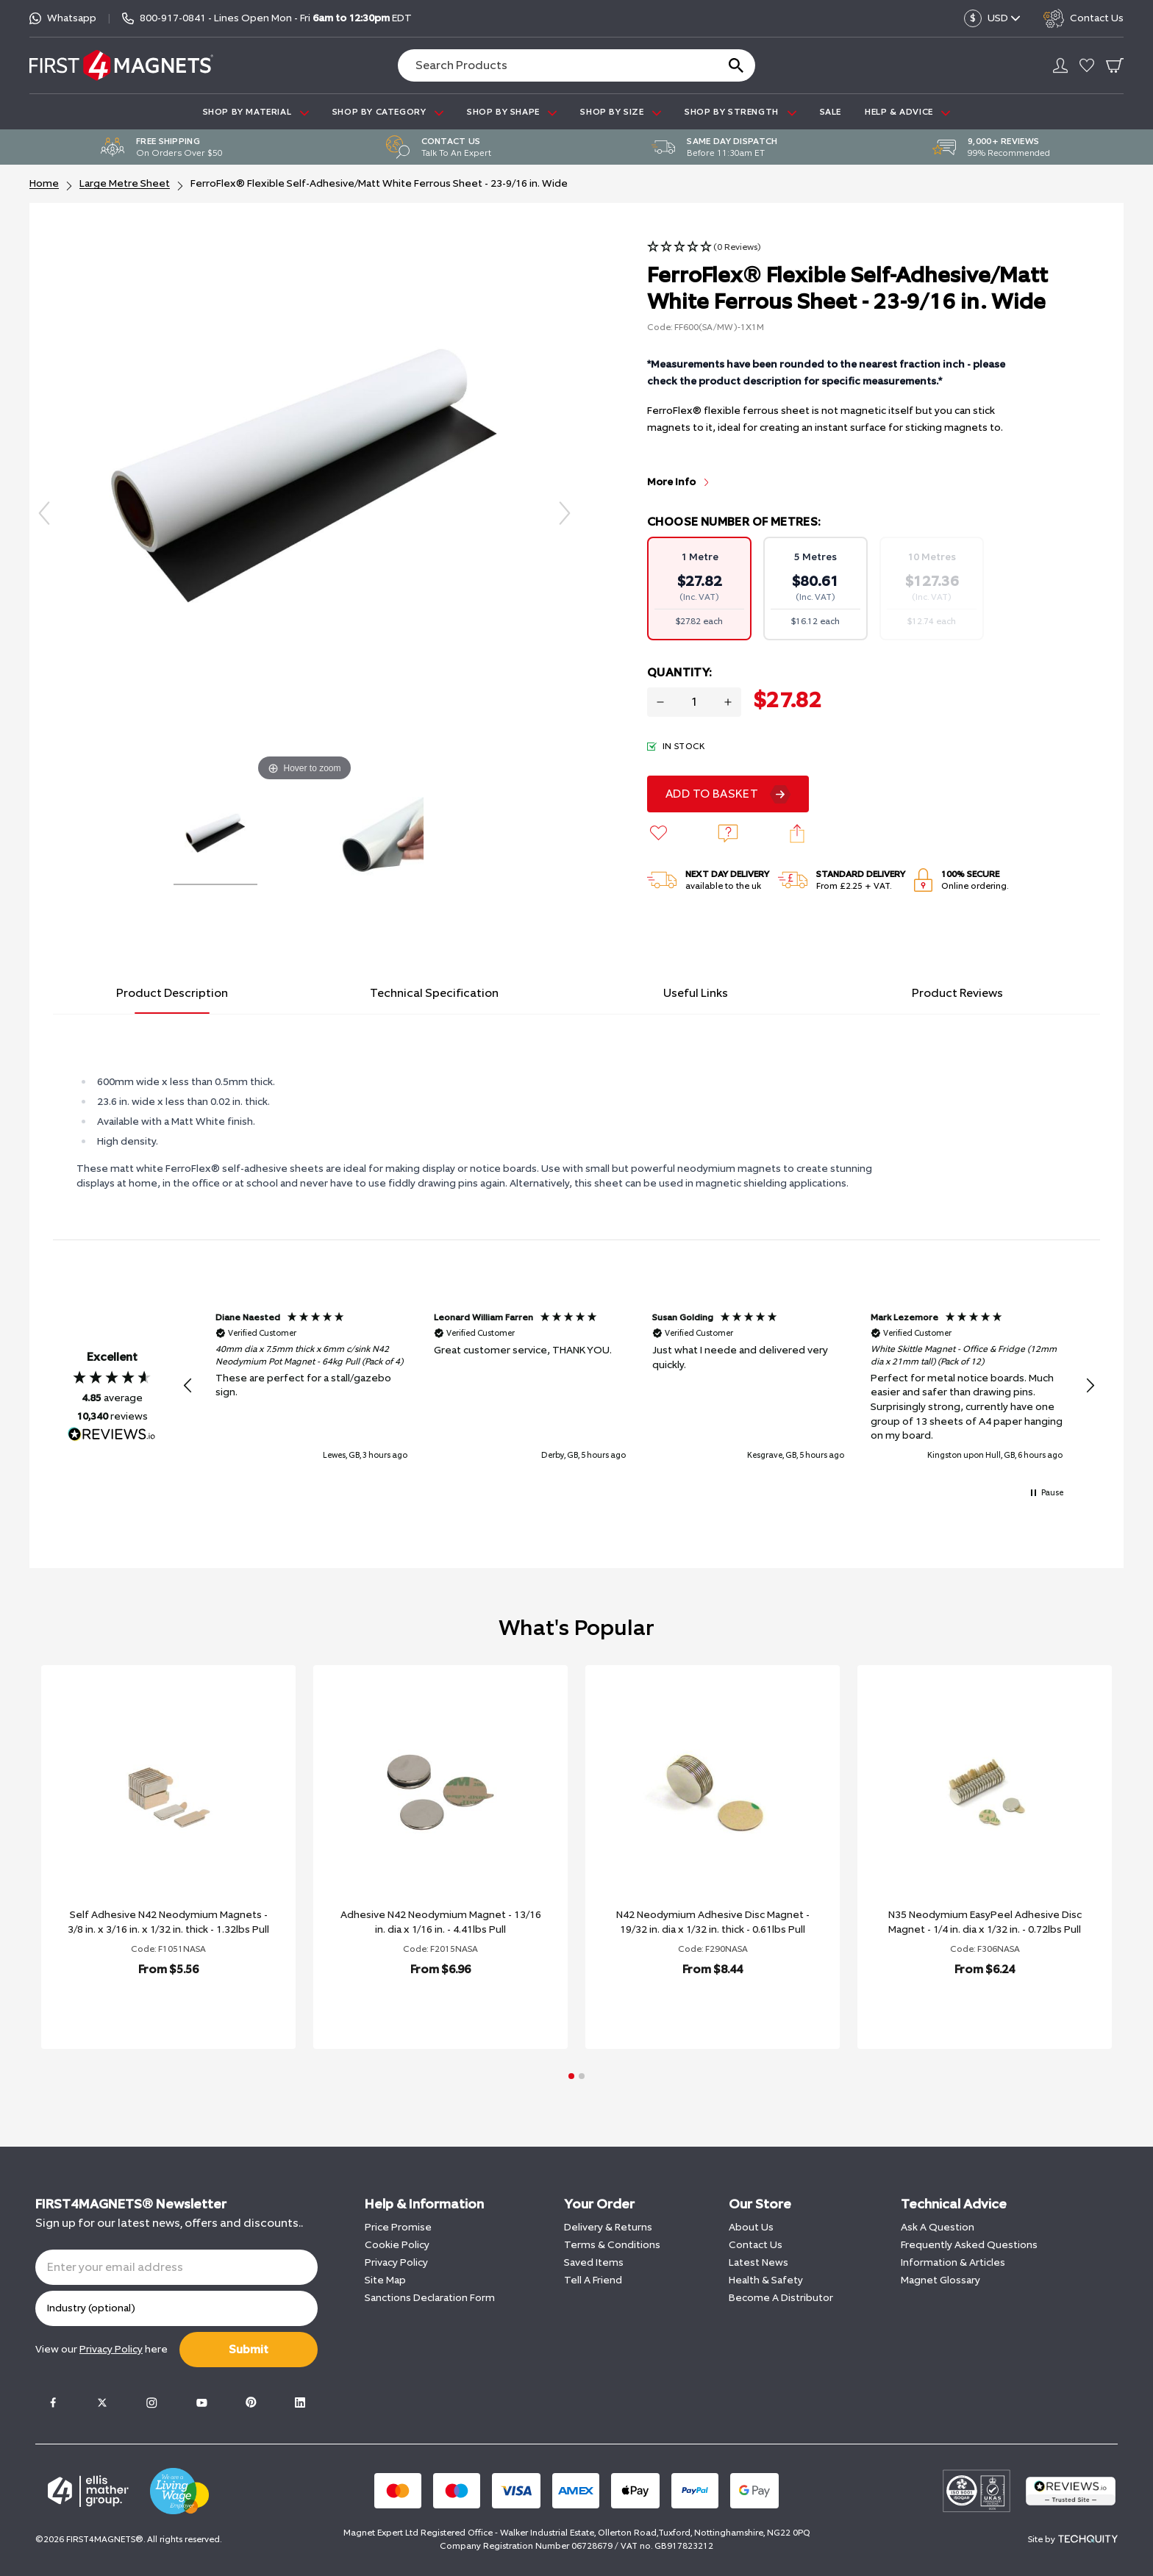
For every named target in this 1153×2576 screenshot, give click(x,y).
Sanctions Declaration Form (430, 2298)
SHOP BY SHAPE (512, 112)
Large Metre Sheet (124, 183)
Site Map (385, 2280)
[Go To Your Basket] (1115, 65)
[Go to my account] (1060, 65)
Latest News (758, 2262)
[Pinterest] (251, 2402)
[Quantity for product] (694, 702)
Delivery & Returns (608, 2227)
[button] (704, 247)
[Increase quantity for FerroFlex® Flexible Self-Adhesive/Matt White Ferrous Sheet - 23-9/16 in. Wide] (728, 702)
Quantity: (679, 672)
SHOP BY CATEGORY (387, 112)
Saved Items (594, 2262)
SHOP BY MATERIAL (256, 112)
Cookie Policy (397, 2245)
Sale (830, 112)
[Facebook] (53, 2402)
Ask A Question (937, 2227)
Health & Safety (766, 2280)
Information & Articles (953, 2262)
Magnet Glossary (940, 2280)
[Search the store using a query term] (551, 65)
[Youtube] (201, 2402)
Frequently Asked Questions (969, 2245)
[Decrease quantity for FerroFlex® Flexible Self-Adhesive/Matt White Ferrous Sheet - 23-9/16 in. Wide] (660, 702)
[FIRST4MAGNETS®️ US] (121, 65)
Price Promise (398, 2227)
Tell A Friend (593, 2280)
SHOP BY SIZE (620, 112)
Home (44, 183)
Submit (248, 2349)
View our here (101, 2349)
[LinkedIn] (300, 2402)
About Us (751, 2227)
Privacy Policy (396, 2262)
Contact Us (755, 2245)
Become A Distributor (781, 2298)
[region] (639, 1386)
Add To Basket (711, 793)
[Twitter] (102, 2402)
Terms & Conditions (612, 2245)
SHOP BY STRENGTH (740, 112)
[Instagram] (151, 2402)
